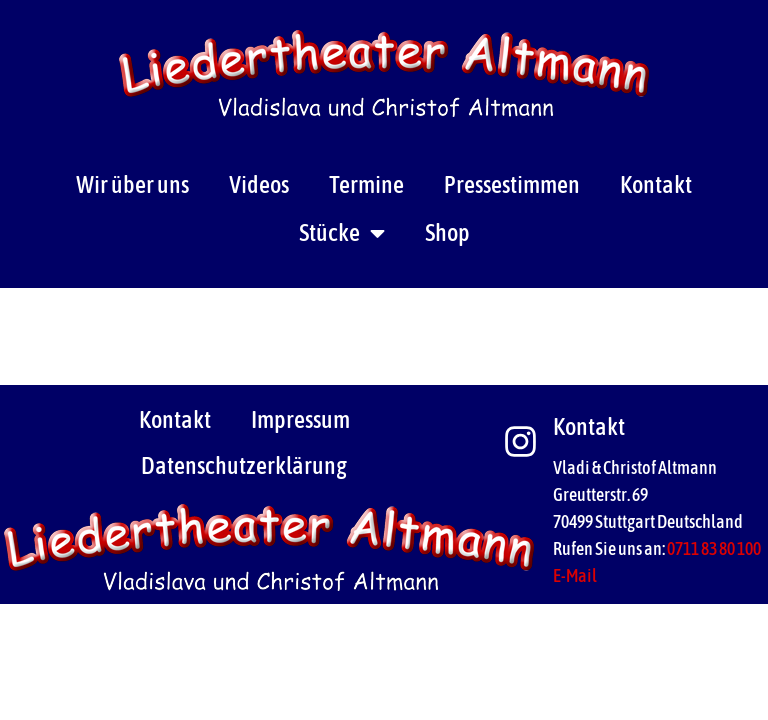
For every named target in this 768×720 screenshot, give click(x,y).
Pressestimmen (512, 184)
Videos (259, 184)
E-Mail (575, 575)
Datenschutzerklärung (244, 465)
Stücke (342, 233)
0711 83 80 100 (714, 548)
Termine (366, 184)
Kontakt (656, 184)
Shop (447, 232)
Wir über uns (132, 184)
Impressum (300, 419)
